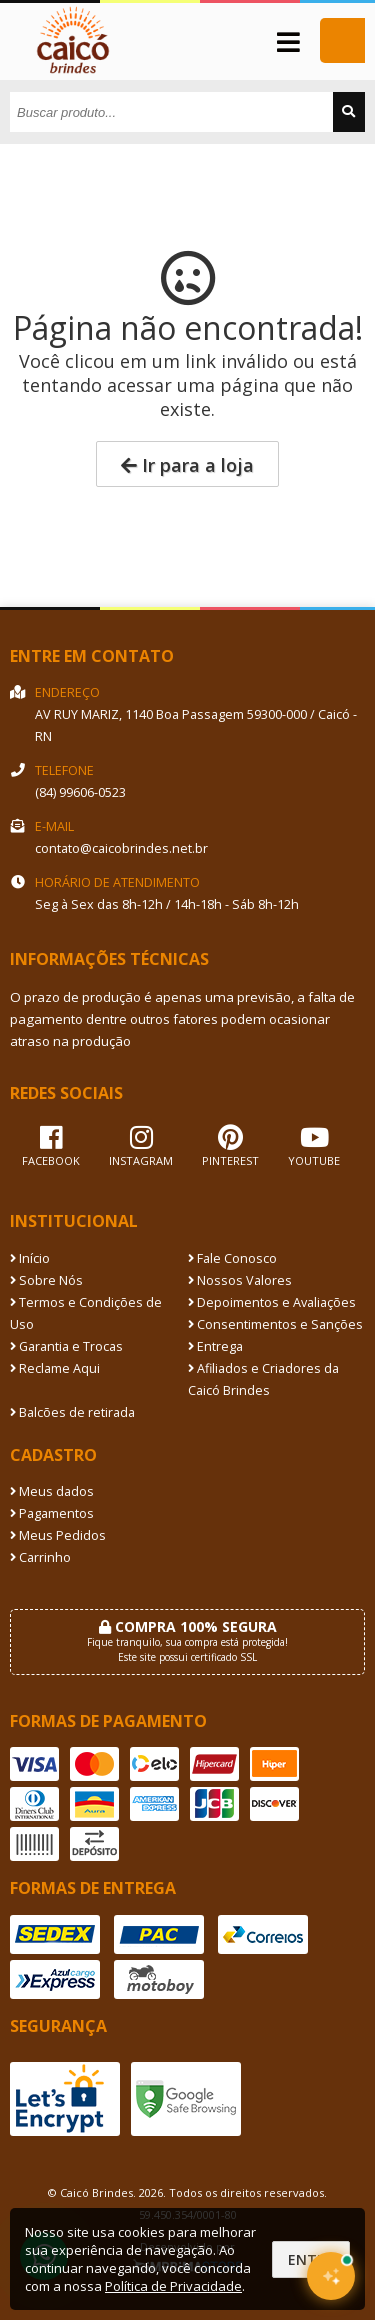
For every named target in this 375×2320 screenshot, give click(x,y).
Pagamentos (52, 1513)
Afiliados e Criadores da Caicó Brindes (263, 1379)
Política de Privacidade (173, 2286)
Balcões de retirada (72, 1412)
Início (30, 1258)
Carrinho (40, 1557)
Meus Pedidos (58, 1535)
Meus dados (52, 1491)
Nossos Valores (240, 1280)
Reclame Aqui (55, 1368)
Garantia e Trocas (66, 1346)
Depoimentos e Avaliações (272, 1302)
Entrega (215, 1346)
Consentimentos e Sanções (275, 1324)
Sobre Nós (46, 1280)
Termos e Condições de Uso (86, 1313)
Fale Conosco (232, 1258)
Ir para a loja (187, 465)
